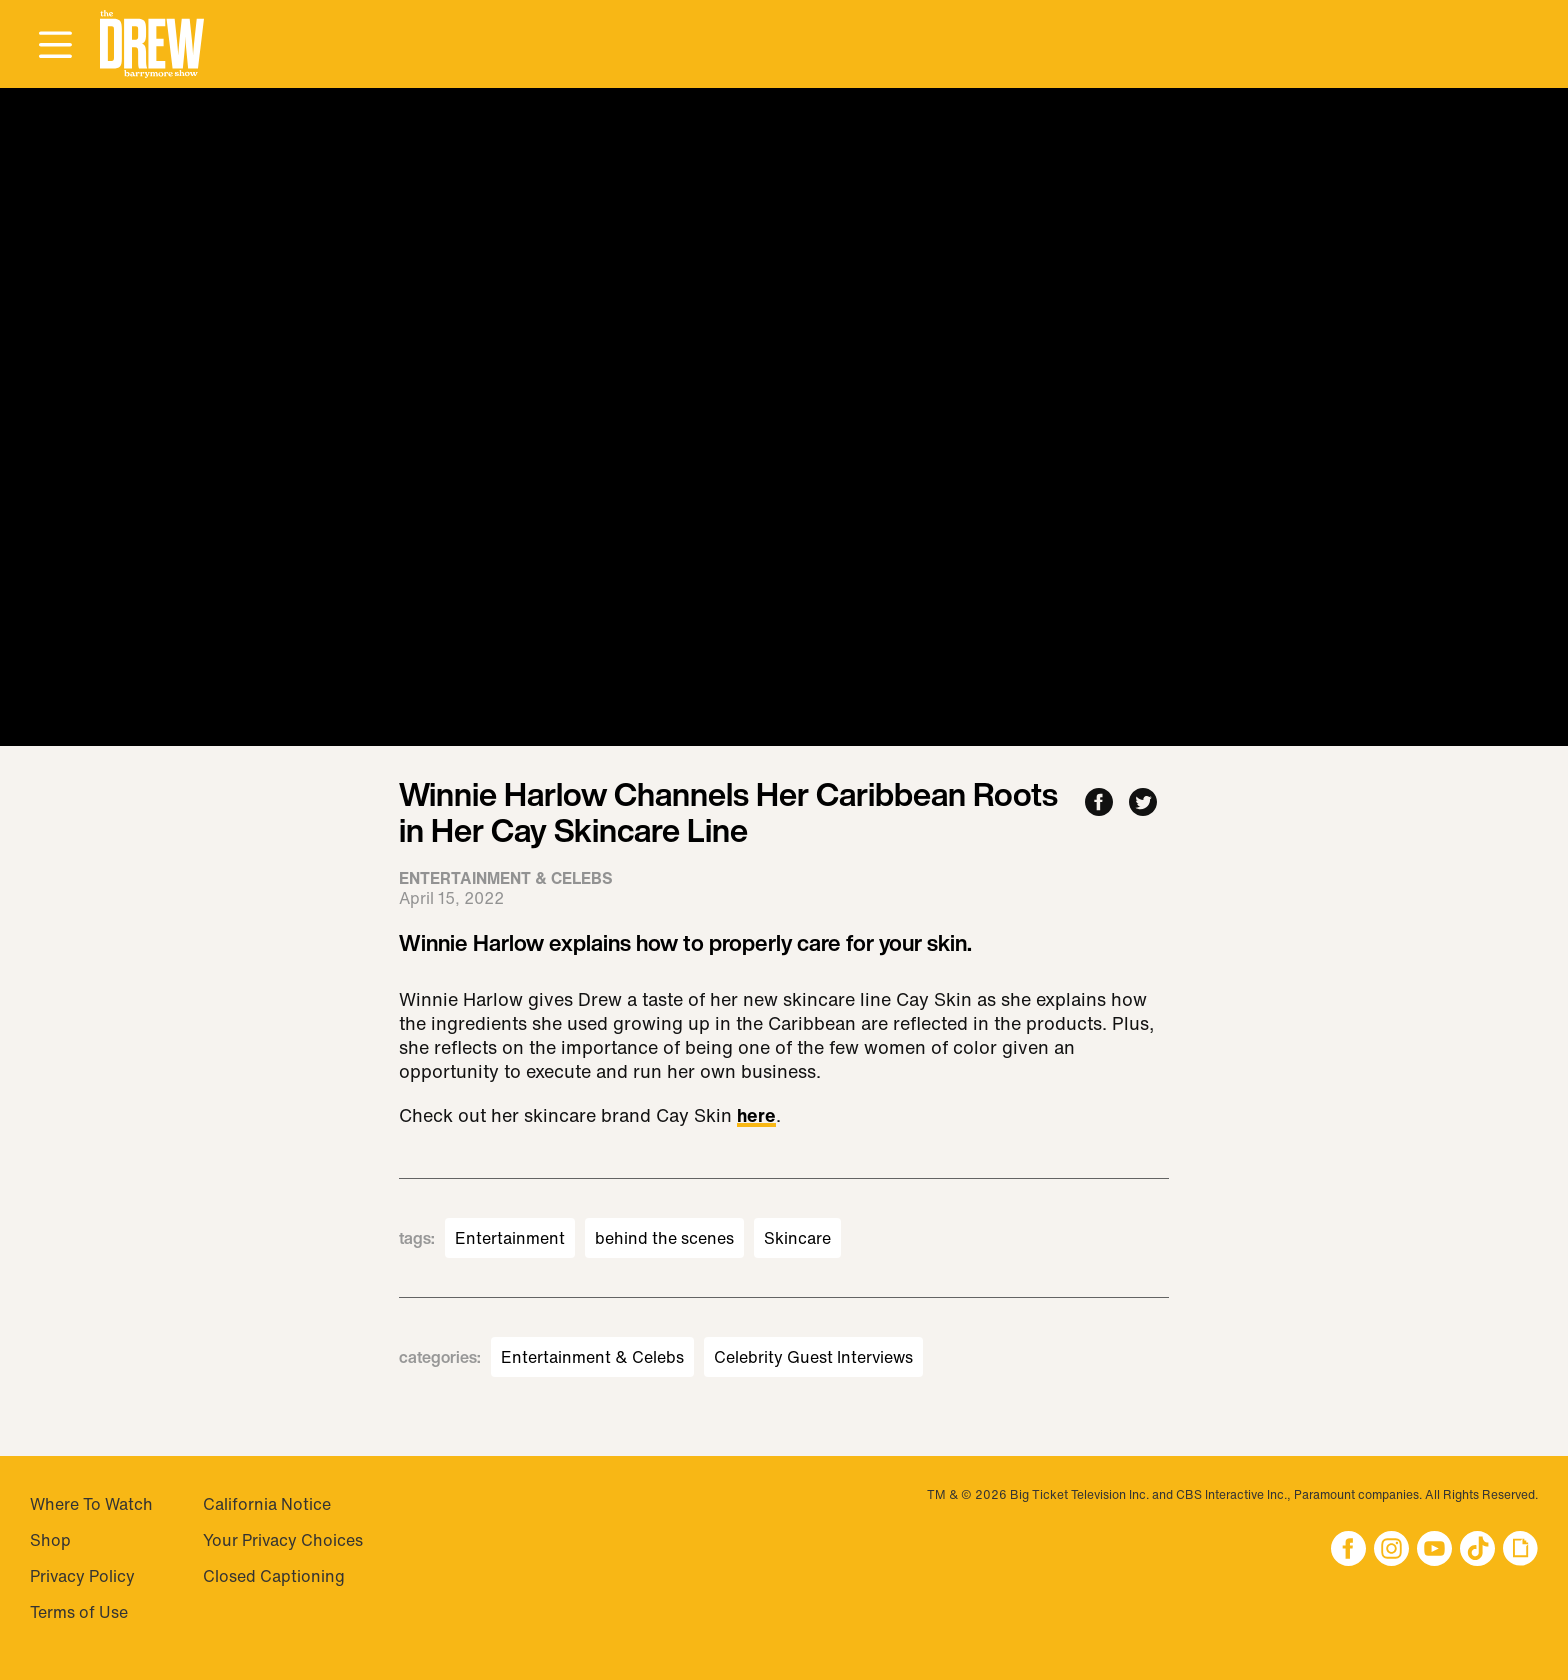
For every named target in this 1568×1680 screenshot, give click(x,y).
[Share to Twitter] (1143, 803)
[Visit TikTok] (1477, 1550)
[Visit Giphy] (1520, 1550)
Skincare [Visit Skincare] (797, 1238)
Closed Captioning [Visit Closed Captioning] (274, 1576)
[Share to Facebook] (1099, 803)
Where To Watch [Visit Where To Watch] (91, 1504)
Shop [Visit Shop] (50, 1540)
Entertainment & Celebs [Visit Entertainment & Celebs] (592, 1357)
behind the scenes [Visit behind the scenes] (664, 1238)
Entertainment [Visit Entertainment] (510, 1238)
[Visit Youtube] (1434, 1550)
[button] (152, 44)
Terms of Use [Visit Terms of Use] (79, 1612)
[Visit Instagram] (1391, 1550)
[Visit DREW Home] (152, 44)
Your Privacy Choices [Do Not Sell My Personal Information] (283, 1540)
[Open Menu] (55, 46)
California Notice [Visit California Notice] (267, 1504)
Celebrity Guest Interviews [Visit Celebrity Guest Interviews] (813, 1357)
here (756, 1117)
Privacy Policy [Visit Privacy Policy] (82, 1576)
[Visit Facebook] (1348, 1550)
